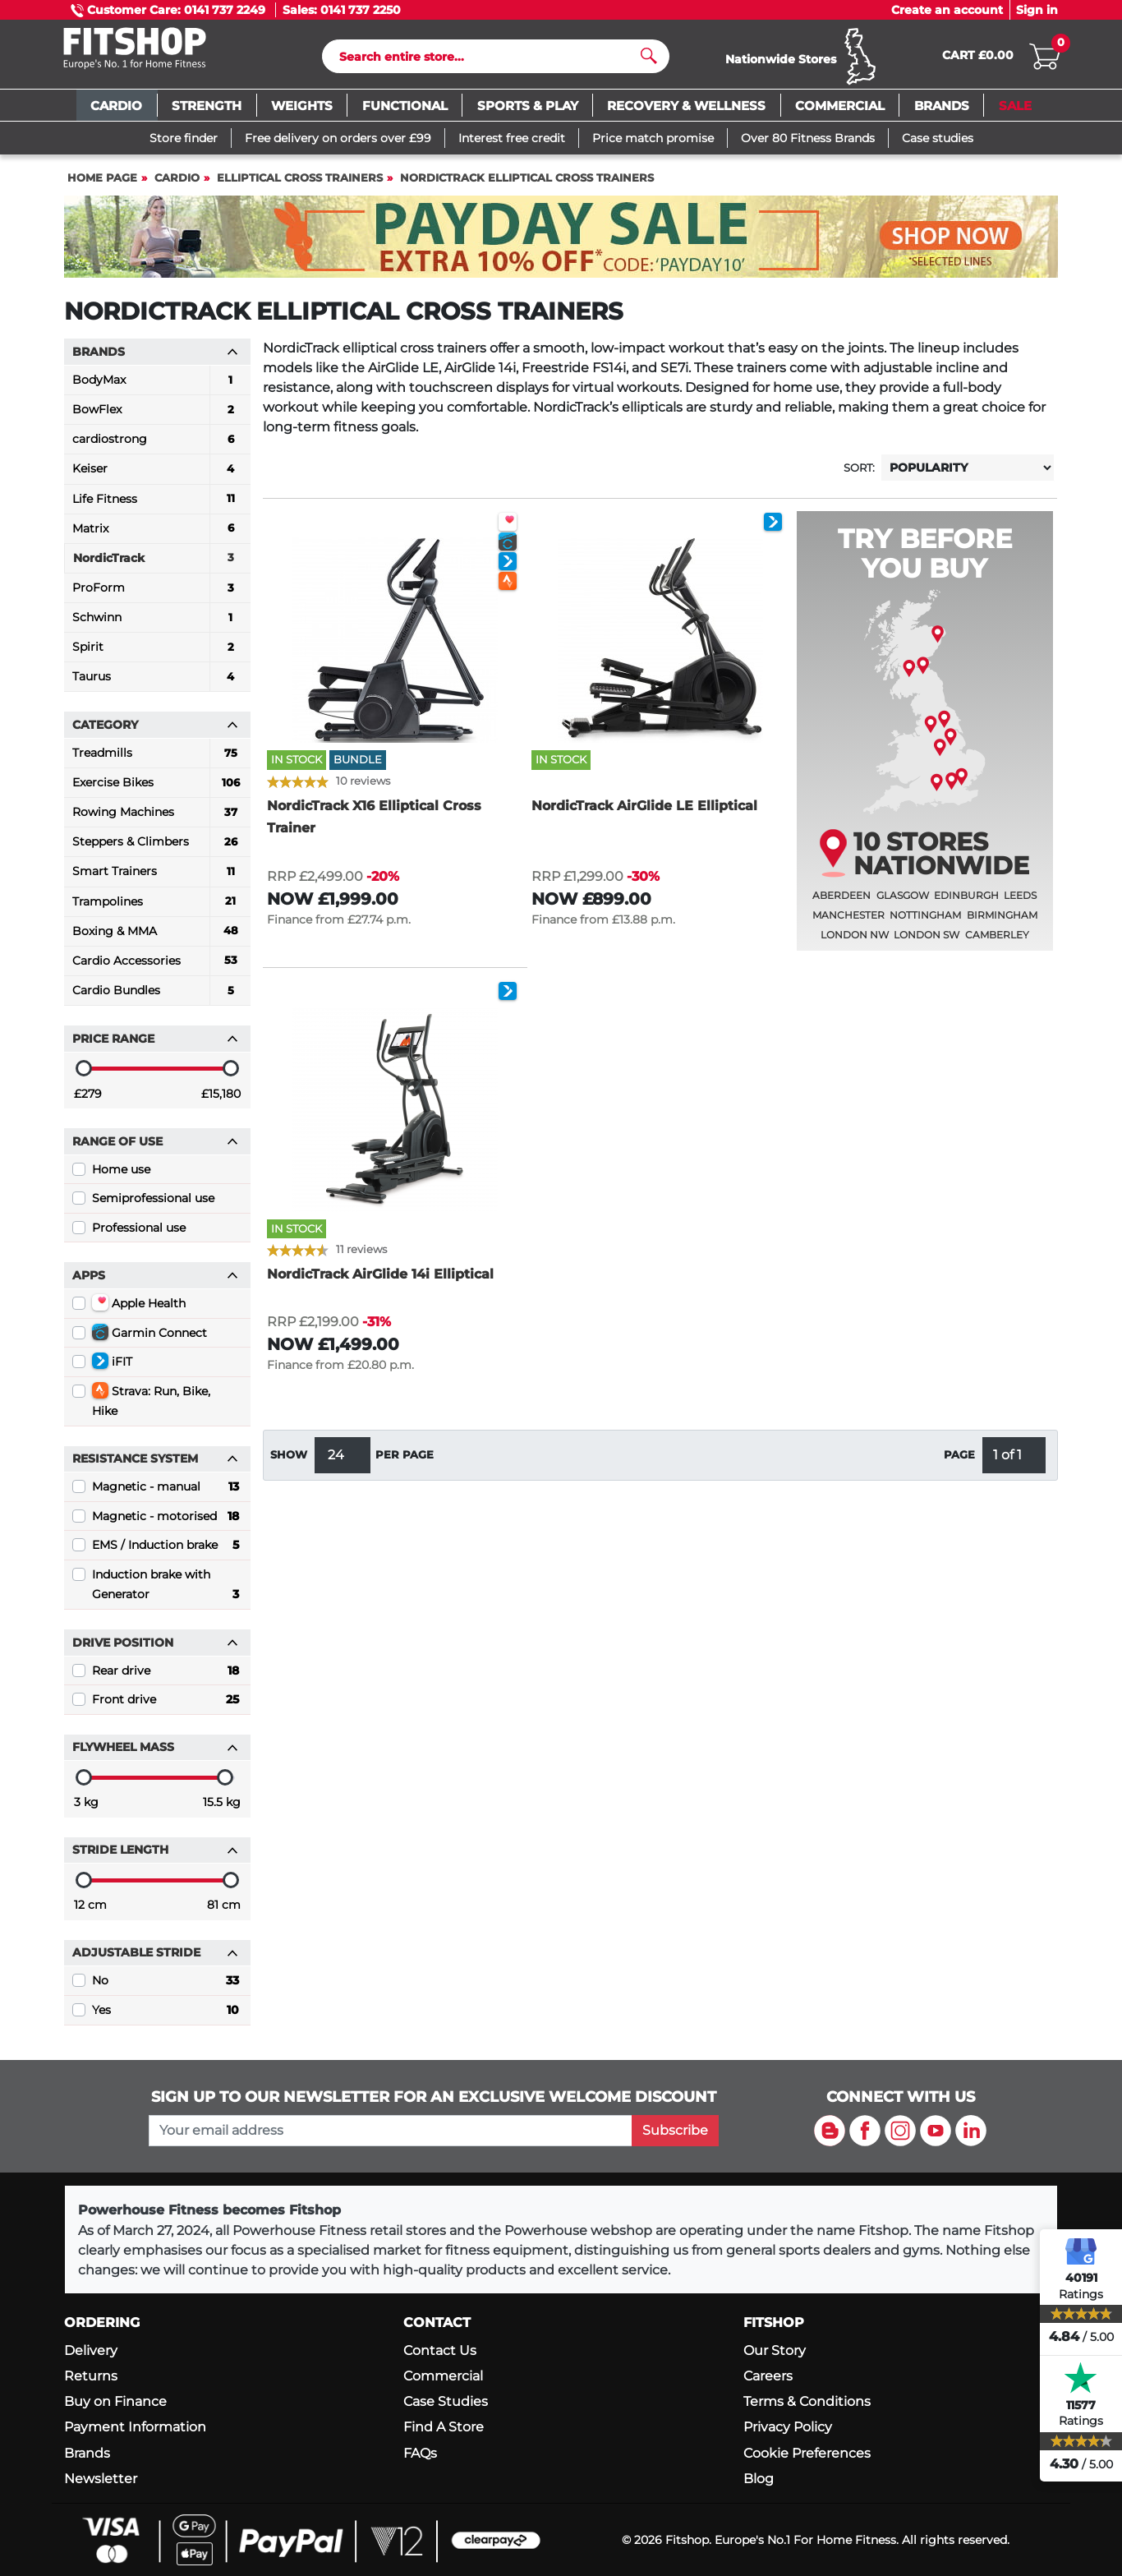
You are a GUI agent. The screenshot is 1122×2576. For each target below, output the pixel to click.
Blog (758, 2478)
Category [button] (155, 732)
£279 (88, 1101)
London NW (855, 942)
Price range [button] (155, 1046)
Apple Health (139, 1310)
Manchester (848, 922)
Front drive (165, 1707)
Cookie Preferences (807, 2453)
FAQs (420, 2453)
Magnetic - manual (165, 1494)
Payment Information (135, 2427)
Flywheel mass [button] (155, 1754)
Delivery (90, 2350)
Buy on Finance (115, 2401)
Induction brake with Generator (165, 1593)
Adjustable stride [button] (155, 1959)
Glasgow (902, 902)
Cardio (177, 185)
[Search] (489, 60)
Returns (90, 2376)
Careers (768, 2376)
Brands (87, 2453)
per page (404, 1462)
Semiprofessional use (153, 1205)
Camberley (997, 942)
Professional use (139, 1235)
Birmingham (1002, 922)
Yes (165, 2017)
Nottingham (925, 922)
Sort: (859, 475)
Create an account (947, 9)
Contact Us (439, 2350)
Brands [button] (155, 359)
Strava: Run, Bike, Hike (151, 1407)
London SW (926, 942)
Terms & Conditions (807, 2401)
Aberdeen (841, 902)
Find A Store (443, 2427)
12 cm (90, 1912)
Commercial (443, 2376)
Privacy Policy (787, 2427)
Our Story (774, 2350)
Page (959, 1462)
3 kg (86, 1809)
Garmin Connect (149, 1339)
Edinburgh (966, 902)
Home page (102, 185)
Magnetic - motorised (165, 1523)
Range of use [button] (155, 1148)
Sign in (1037, 9)
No (165, 1988)
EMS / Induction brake (165, 1552)
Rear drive (165, 1678)
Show (288, 1462)
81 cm (224, 1912)
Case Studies (445, 2401)
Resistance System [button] (155, 1466)
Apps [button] (155, 1282)
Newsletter (100, 2478)
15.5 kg (222, 1809)
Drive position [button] (155, 1650)
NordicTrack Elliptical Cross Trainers (527, 185)
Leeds (1020, 902)
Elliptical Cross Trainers (300, 185)
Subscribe (675, 2130)
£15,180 (221, 1101)
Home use (121, 1176)
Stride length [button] (155, 1857)
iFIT (112, 1368)
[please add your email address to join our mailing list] (390, 2130)
